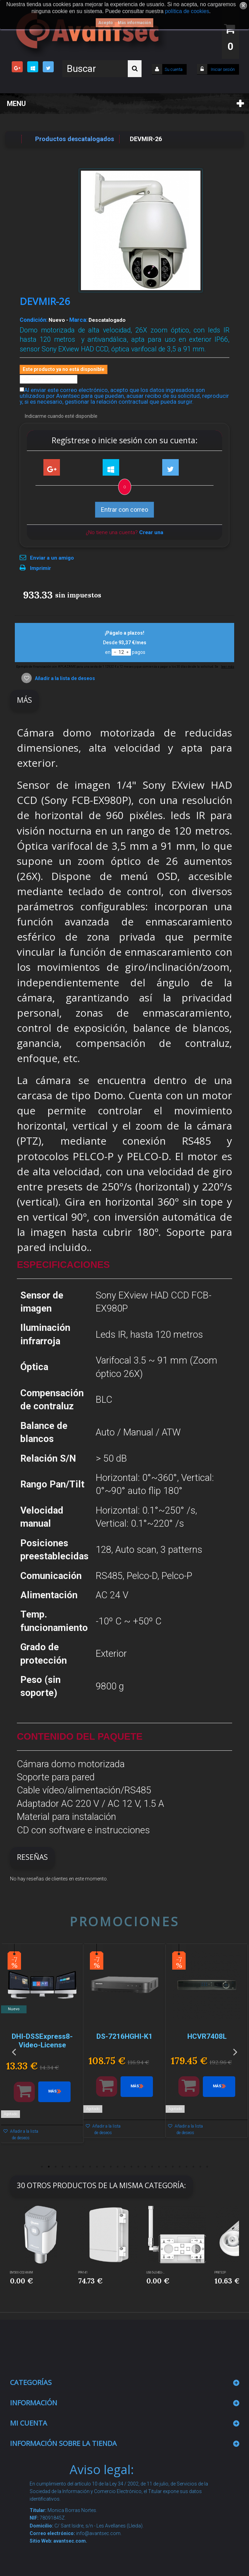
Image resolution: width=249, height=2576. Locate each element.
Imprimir (40, 568)
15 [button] (138, 2166)
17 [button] (152, 2166)
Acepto (105, 22)
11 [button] (110, 2166)
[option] (42, 2047)
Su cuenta (174, 69)
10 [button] (104, 2166)
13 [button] (124, 2166)
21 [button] (179, 2166)
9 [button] (97, 2166)
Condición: (34, 319)
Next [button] (235, 2051)
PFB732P (220, 2272)
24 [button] (200, 2166)
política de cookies (187, 11)
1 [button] (42, 2166)
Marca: (78, 319)
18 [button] (159, 2166)
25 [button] (207, 2166)
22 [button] (186, 2166)
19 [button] (166, 2166)
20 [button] (172, 2166)
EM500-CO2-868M (21, 2272)
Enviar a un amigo (52, 558)
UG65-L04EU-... (155, 2272)
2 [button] (48, 2166)
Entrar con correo (124, 509)
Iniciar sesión (222, 69)
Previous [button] (13, 2051)
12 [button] (117, 2166)
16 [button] (145, 2166)
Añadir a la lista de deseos (64, 678)
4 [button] (62, 2166)
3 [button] (55, 2166)
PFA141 (83, 2272)
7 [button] (83, 2166)
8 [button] (90, 2166)
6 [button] (76, 2166)
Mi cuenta (28, 2423)
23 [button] (193, 2166)
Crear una (151, 532)
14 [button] (131, 2166)
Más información (134, 22)
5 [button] (69, 2166)
